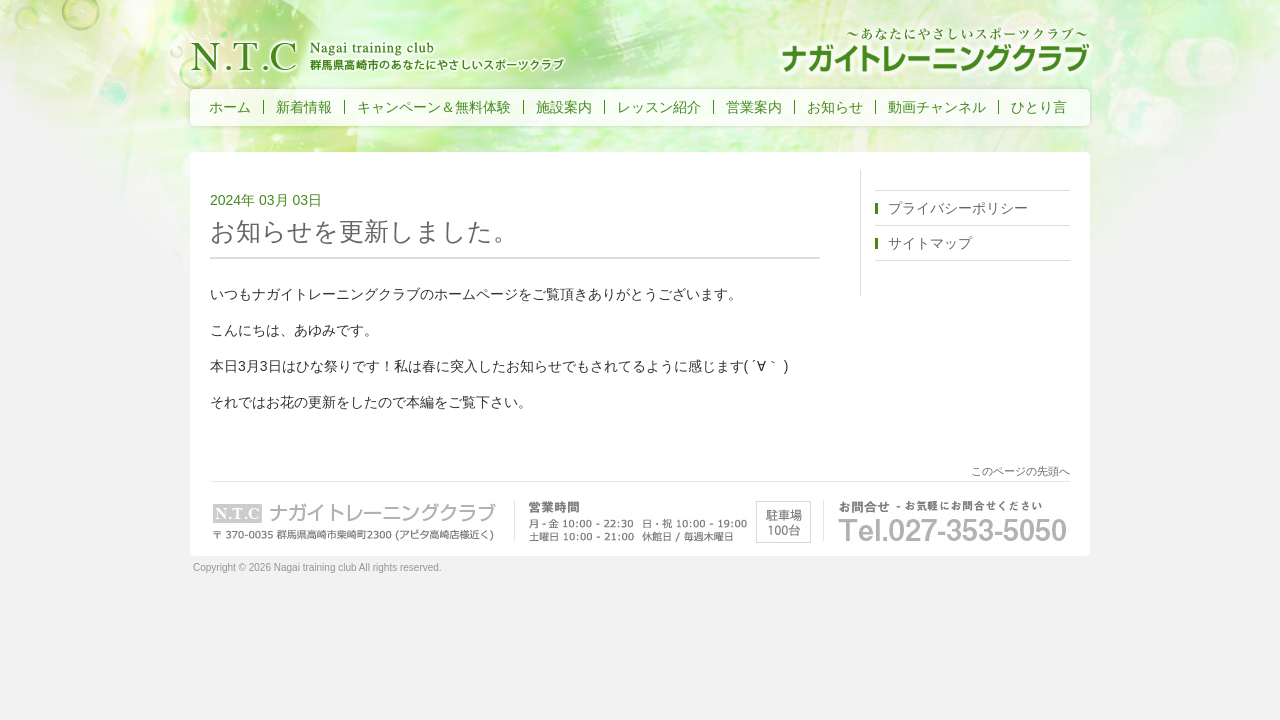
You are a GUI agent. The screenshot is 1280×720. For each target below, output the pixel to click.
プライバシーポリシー (958, 208)
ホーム (230, 107)
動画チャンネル (937, 107)
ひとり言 (1039, 107)
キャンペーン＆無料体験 (434, 107)
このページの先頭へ (1020, 471)
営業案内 (754, 107)
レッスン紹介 (659, 107)
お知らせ (835, 107)
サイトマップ (930, 243)
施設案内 (564, 107)
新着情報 (304, 107)
